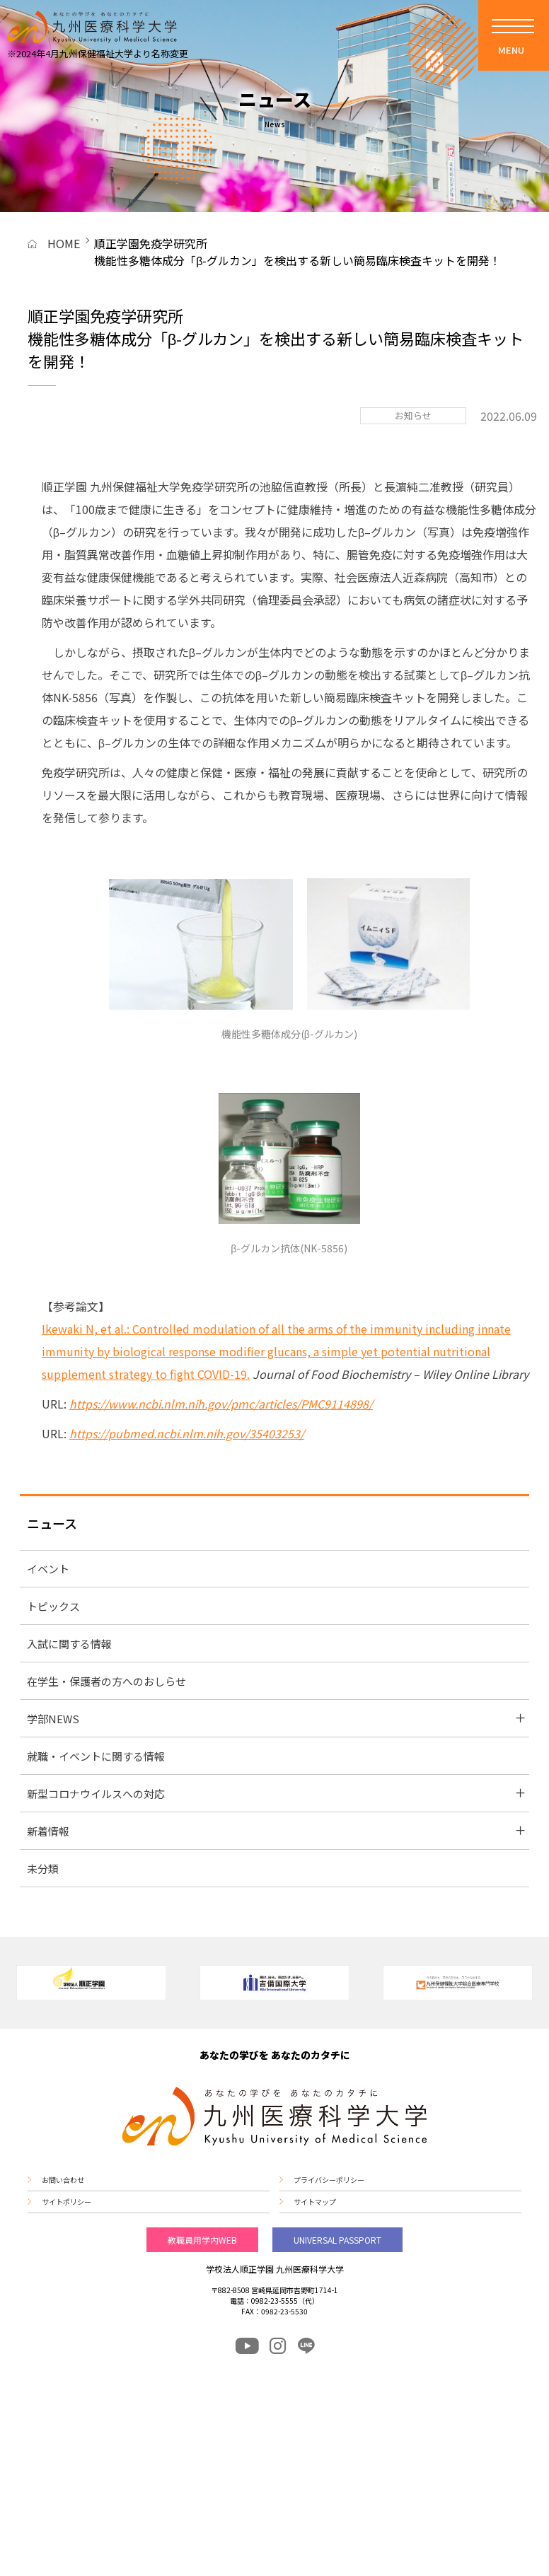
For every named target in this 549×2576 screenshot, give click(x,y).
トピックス (53, 1606)
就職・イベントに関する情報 (96, 1756)
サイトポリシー (66, 2201)
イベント (48, 1568)
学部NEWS (53, 1718)
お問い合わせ (63, 2180)
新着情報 (48, 1831)
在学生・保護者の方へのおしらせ (106, 1681)
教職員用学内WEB (202, 2240)
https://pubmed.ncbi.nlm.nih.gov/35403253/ (186, 1433)
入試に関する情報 (69, 1643)
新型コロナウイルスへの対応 (96, 1793)
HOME (63, 243)
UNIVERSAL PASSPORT (337, 2240)
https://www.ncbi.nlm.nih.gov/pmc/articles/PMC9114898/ (221, 1403)
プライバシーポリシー (329, 2180)
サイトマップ (315, 2201)
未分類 (43, 1868)
